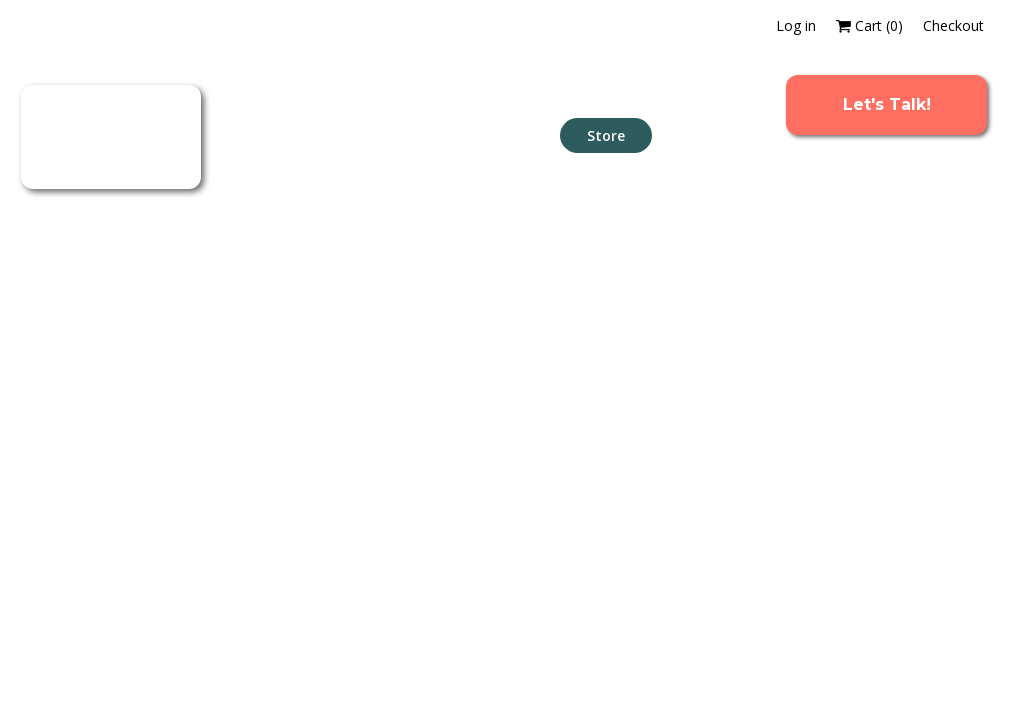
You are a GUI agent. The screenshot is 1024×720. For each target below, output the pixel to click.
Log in (796, 25)
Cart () (869, 25)
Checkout (953, 25)
